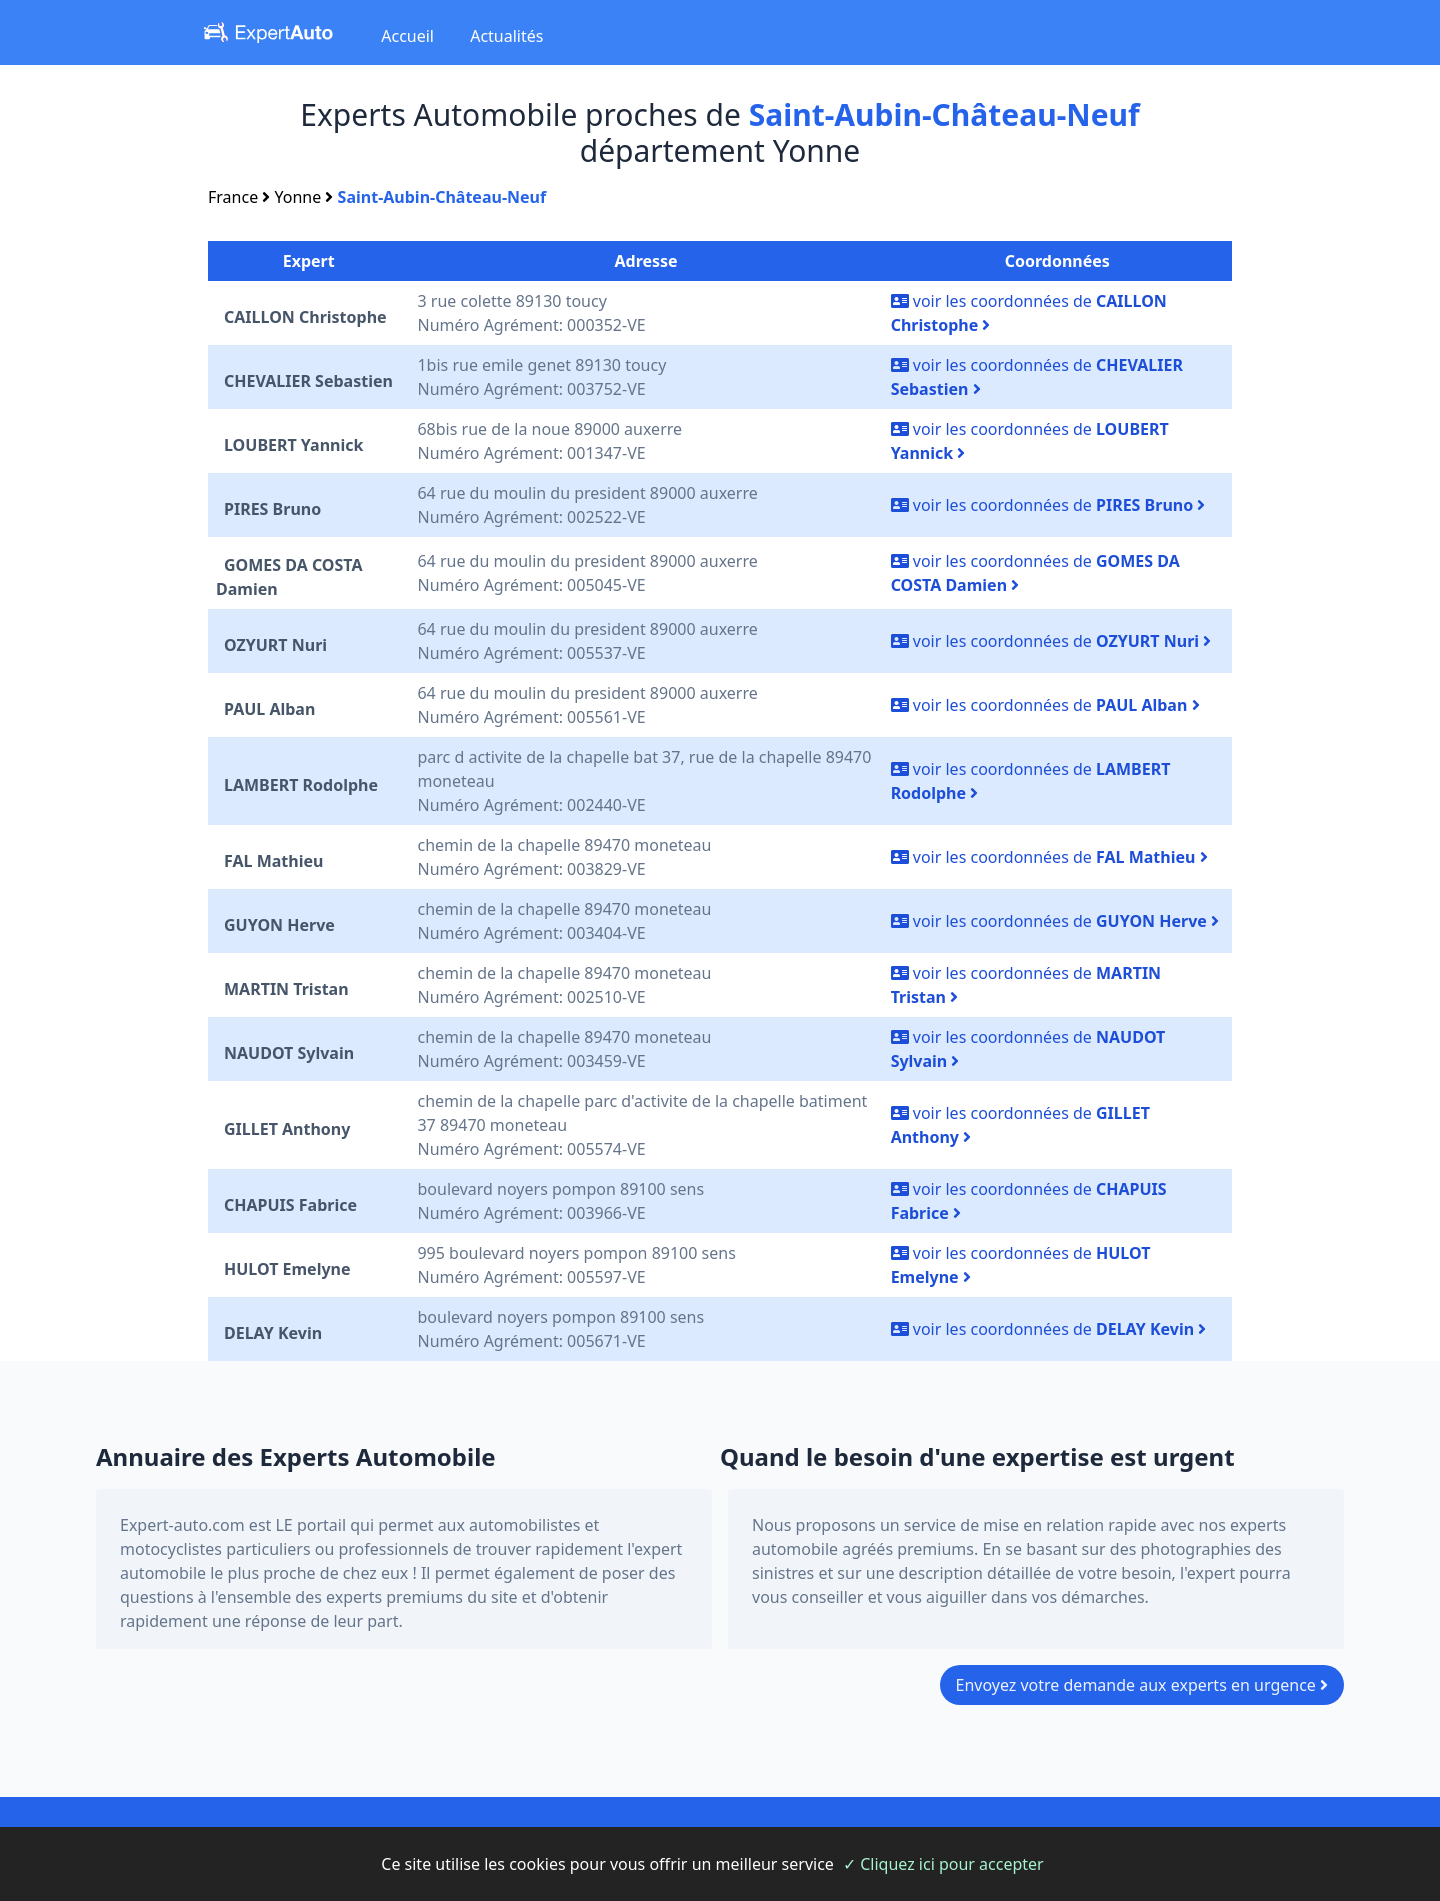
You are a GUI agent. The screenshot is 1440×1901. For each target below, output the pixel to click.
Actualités (506, 36)
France (233, 197)
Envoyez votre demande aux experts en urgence (1142, 1685)
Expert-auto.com (182, 1525)
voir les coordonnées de (1048, 505)
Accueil (407, 36)
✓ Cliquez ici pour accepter (943, 1864)
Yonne (298, 197)
